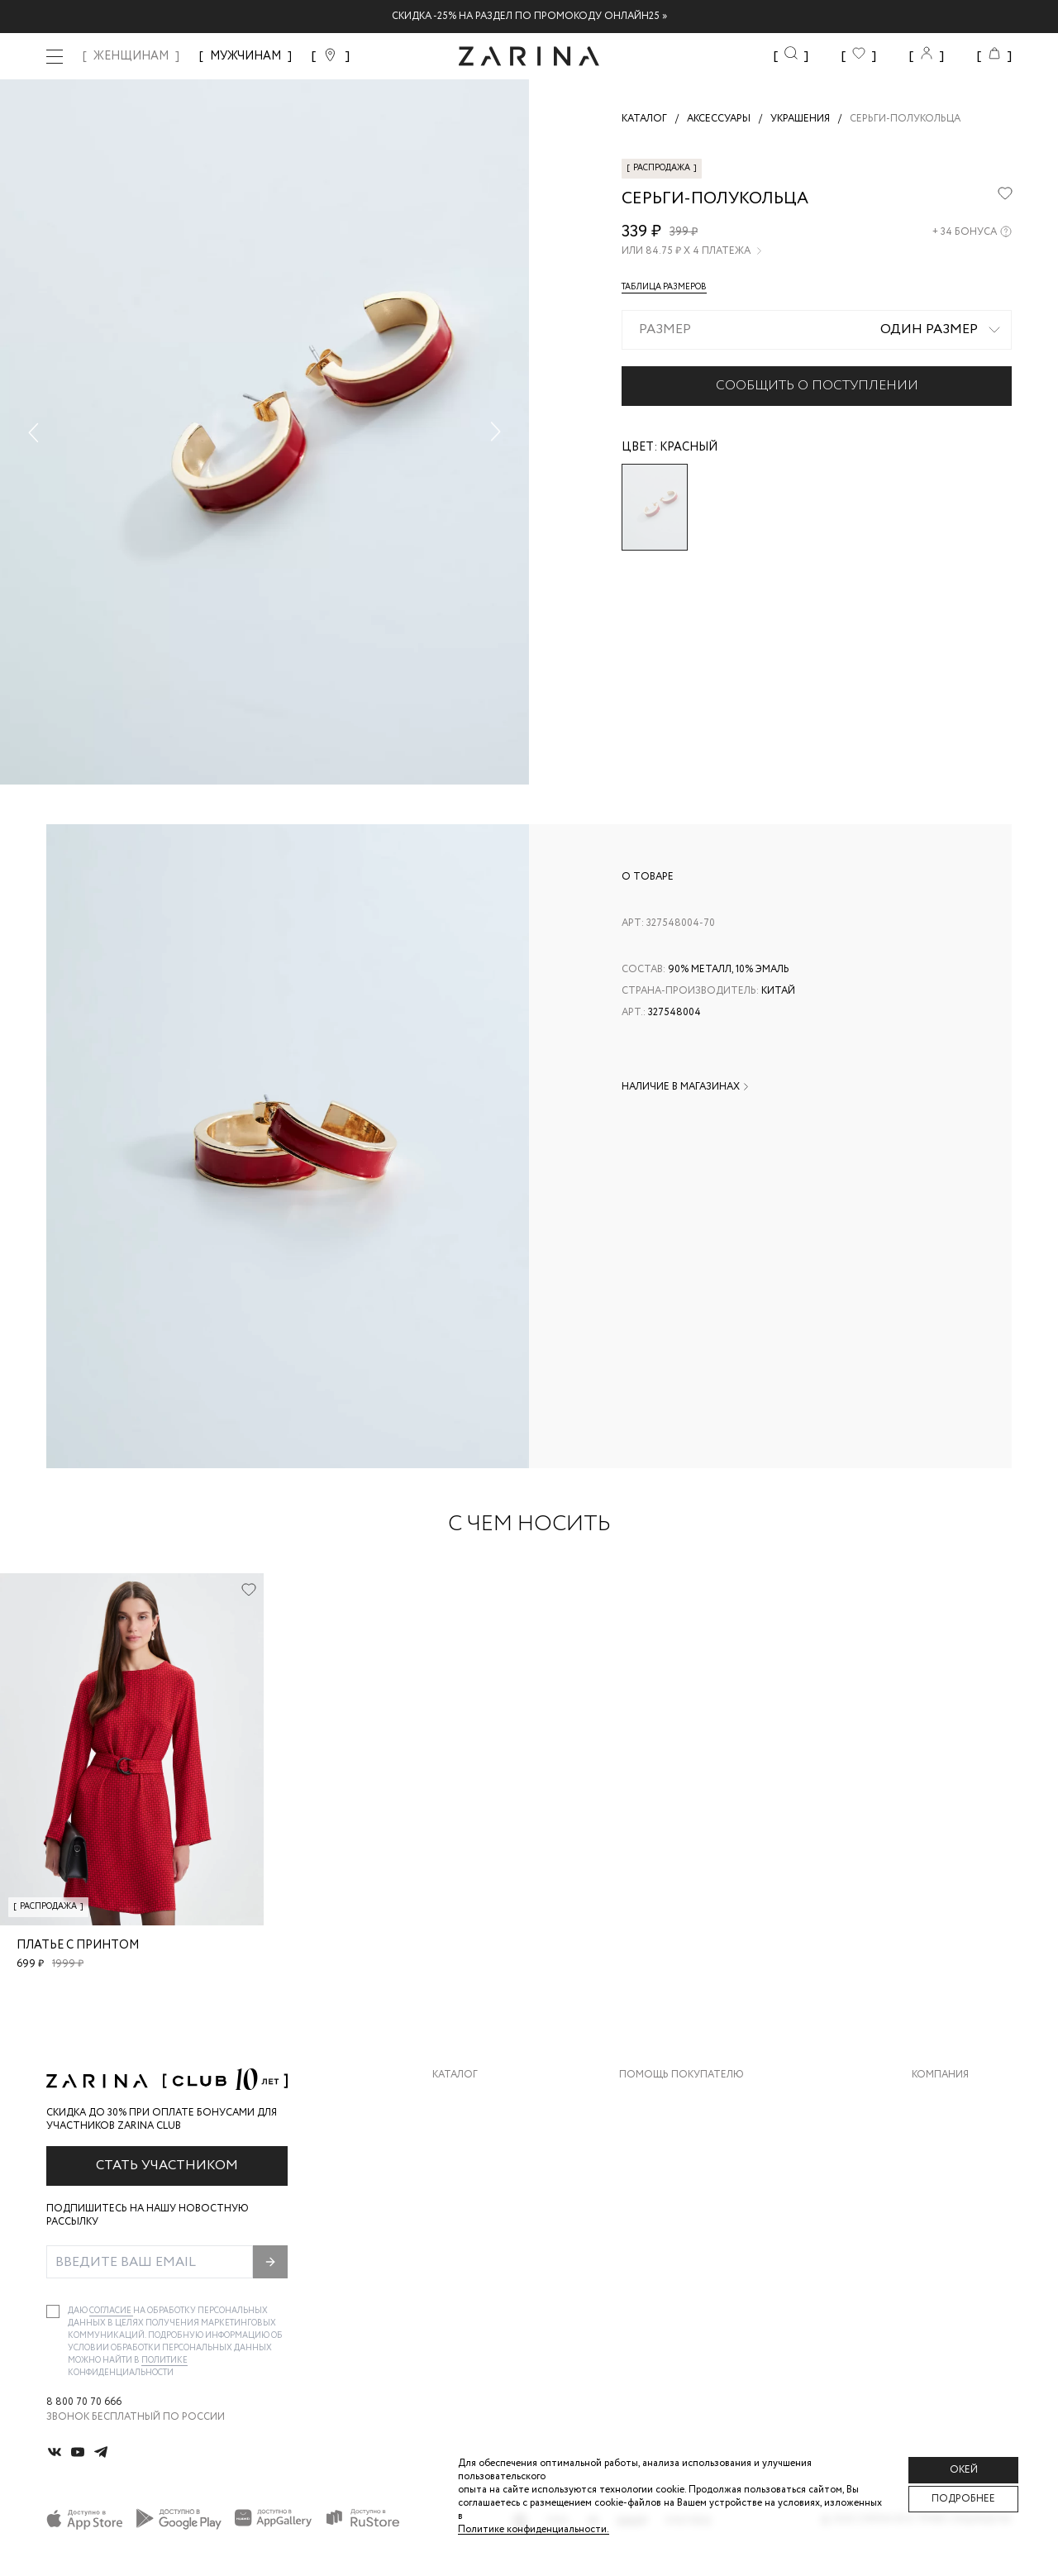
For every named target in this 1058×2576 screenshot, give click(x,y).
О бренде (936, 2100)
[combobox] (817, 330)
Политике (164, 2360)
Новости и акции (962, 2199)
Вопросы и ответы (673, 2166)
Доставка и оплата (673, 2100)
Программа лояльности (687, 2199)
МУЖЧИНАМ (245, 56)
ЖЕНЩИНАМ (131, 56)
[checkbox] (53, 2311)
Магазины (939, 2232)
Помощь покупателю (681, 2075)
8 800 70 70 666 (84, 2402)
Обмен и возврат (665, 2133)
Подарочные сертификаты (695, 2232)
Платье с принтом (78, 1945)
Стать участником (167, 2165)
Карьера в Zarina (956, 2133)
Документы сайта (670, 2266)
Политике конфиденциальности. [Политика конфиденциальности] (533, 2529)
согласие (111, 2311)
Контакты (940, 2166)
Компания (940, 2075)
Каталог (455, 2075)
